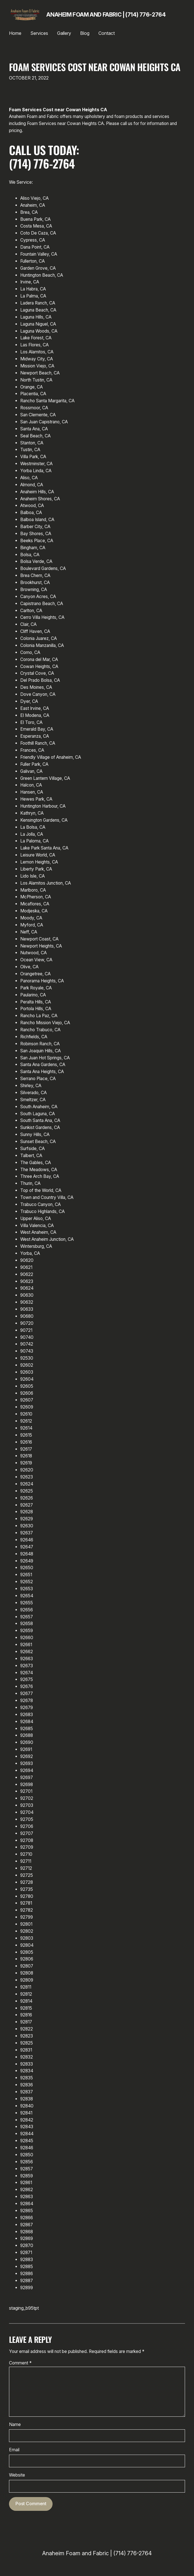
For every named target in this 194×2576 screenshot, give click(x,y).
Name (15, 2424)
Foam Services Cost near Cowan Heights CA (94, 67)
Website (17, 2475)
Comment (20, 2363)
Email (14, 2449)
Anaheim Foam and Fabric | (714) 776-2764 (106, 14)
